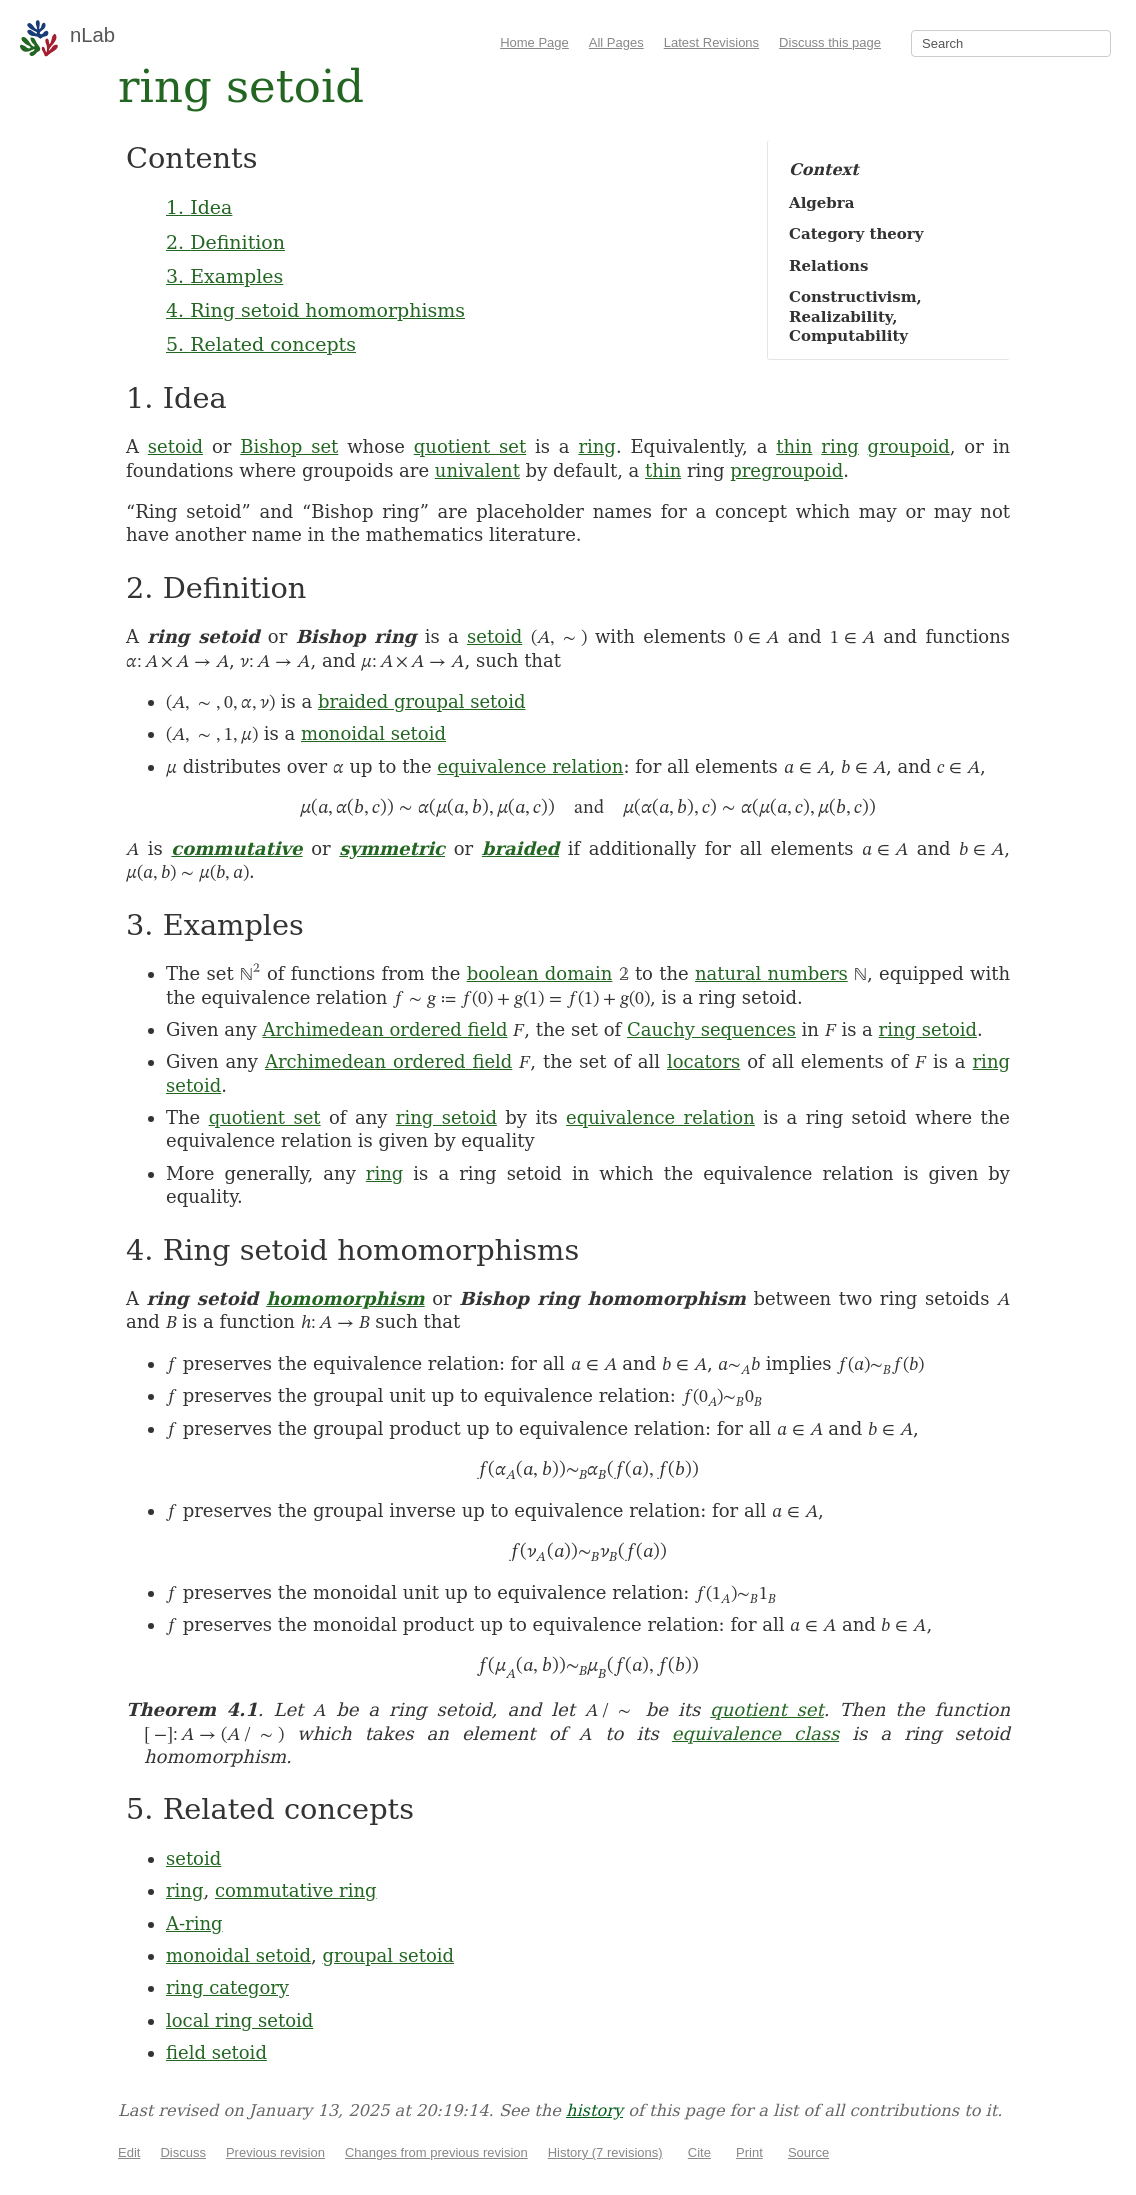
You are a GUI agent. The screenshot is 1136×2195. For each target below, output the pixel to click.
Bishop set (289, 446)
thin (794, 446)
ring (596, 446)
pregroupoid (786, 470)
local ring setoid (239, 2020)
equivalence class (755, 1733)
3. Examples (224, 276)
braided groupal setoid (422, 701)
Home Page (534, 42)
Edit (129, 2152)
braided (520, 848)
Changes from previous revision (436, 2152)
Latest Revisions (711, 42)
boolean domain (540, 973)
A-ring (194, 1923)
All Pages (616, 42)
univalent (477, 470)
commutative (236, 848)
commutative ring (296, 1890)
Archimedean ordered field (385, 1029)
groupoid (909, 446)
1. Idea (199, 207)
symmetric (392, 848)
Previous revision (275, 2152)
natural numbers (771, 973)
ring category (227, 1987)
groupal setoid (389, 1955)
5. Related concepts (261, 344)
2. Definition (225, 242)
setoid (175, 446)
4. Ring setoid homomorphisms (315, 310)
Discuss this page (830, 42)
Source (808, 2152)
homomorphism (345, 1298)
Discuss (183, 2152)
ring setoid (928, 1029)
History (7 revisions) (605, 2152)
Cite (699, 2152)
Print (749, 2152)
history (594, 2110)
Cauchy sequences (711, 1029)
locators (703, 1061)
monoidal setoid (373, 733)
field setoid (216, 2052)
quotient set (470, 446)
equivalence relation (530, 766)
